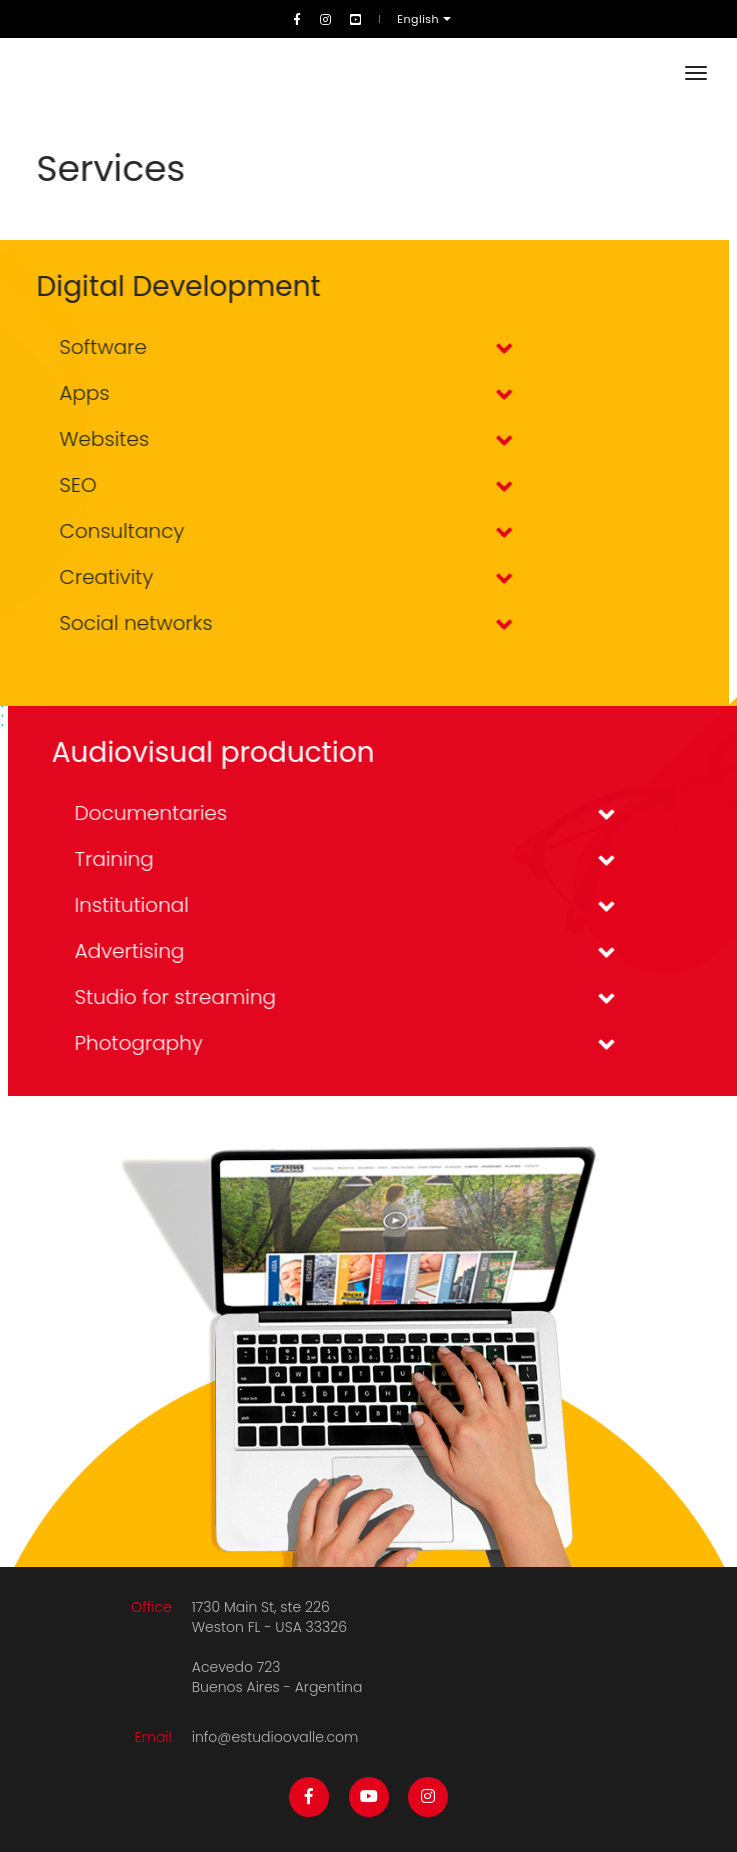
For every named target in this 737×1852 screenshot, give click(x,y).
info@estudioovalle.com (275, 1737)
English (419, 19)
